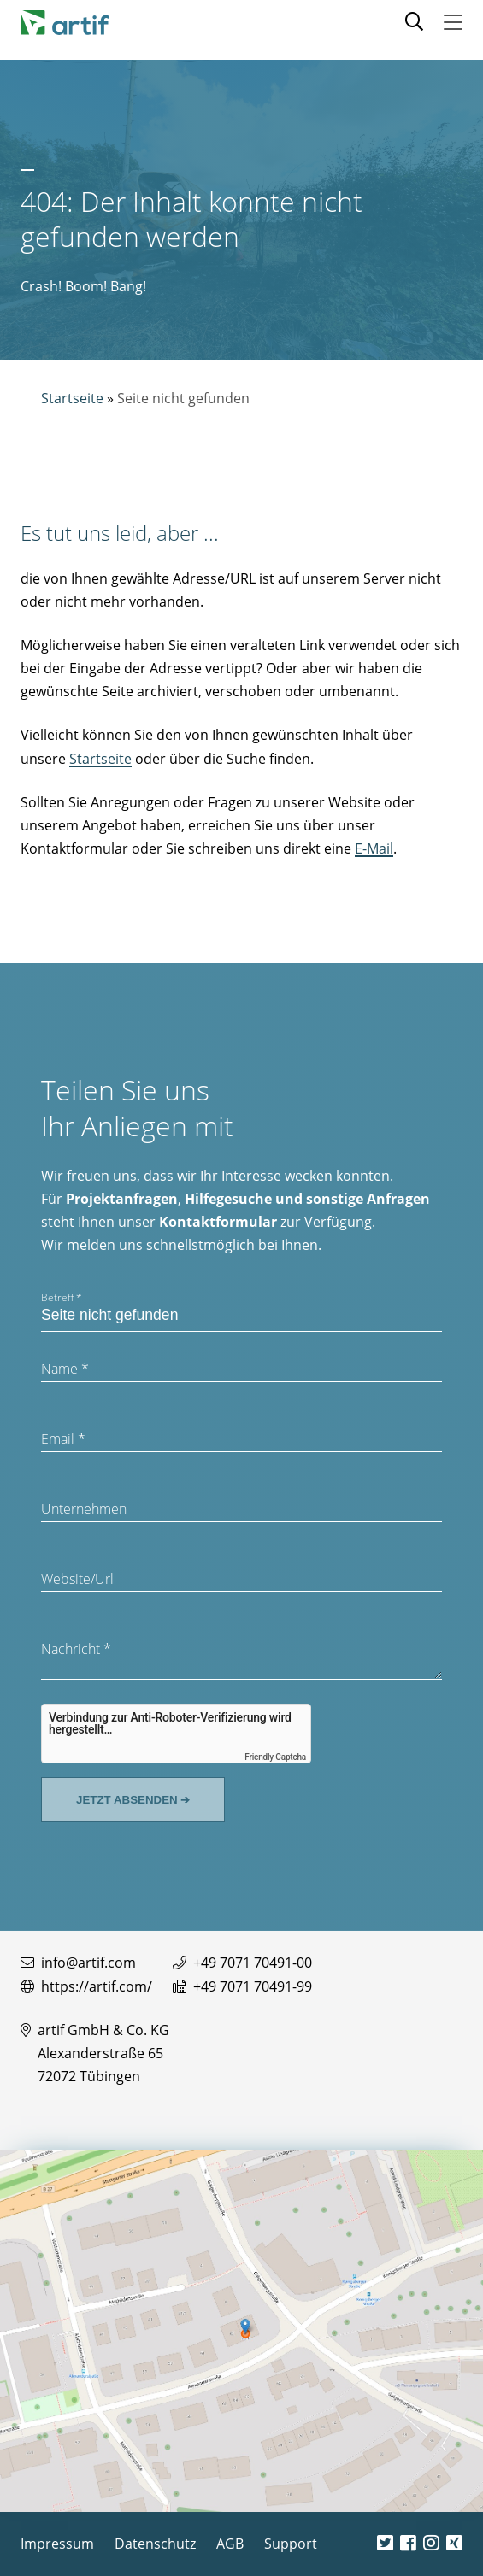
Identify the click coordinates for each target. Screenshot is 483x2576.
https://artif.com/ (96, 1986)
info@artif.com (88, 1962)
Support (290, 2543)
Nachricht (76, 1649)
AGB (230, 2543)
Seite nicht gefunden (183, 398)
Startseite (72, 398)
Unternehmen (84, 1508)
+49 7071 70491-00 (252, 1962)
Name (65, 1368)
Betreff (61, 1297)
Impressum (57, 2543)
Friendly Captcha (275, 1757)
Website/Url (77, 1579)
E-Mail (374, 848)
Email (63, 1438)
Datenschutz (155, 2543)
